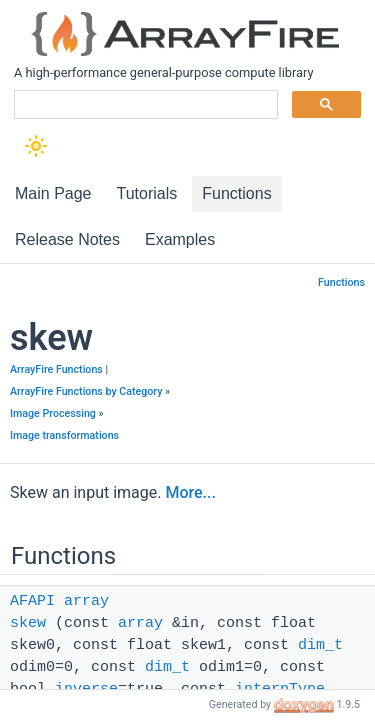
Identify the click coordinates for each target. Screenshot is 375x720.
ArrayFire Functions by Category (86, 391)
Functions (341, 282)
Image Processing (53, 413)
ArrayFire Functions (56, 369)
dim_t (320, 645)
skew (28, 623)
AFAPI (32, 601)
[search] (144, 105)
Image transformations (64, 435)
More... (190, 492)
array (86, 601)
